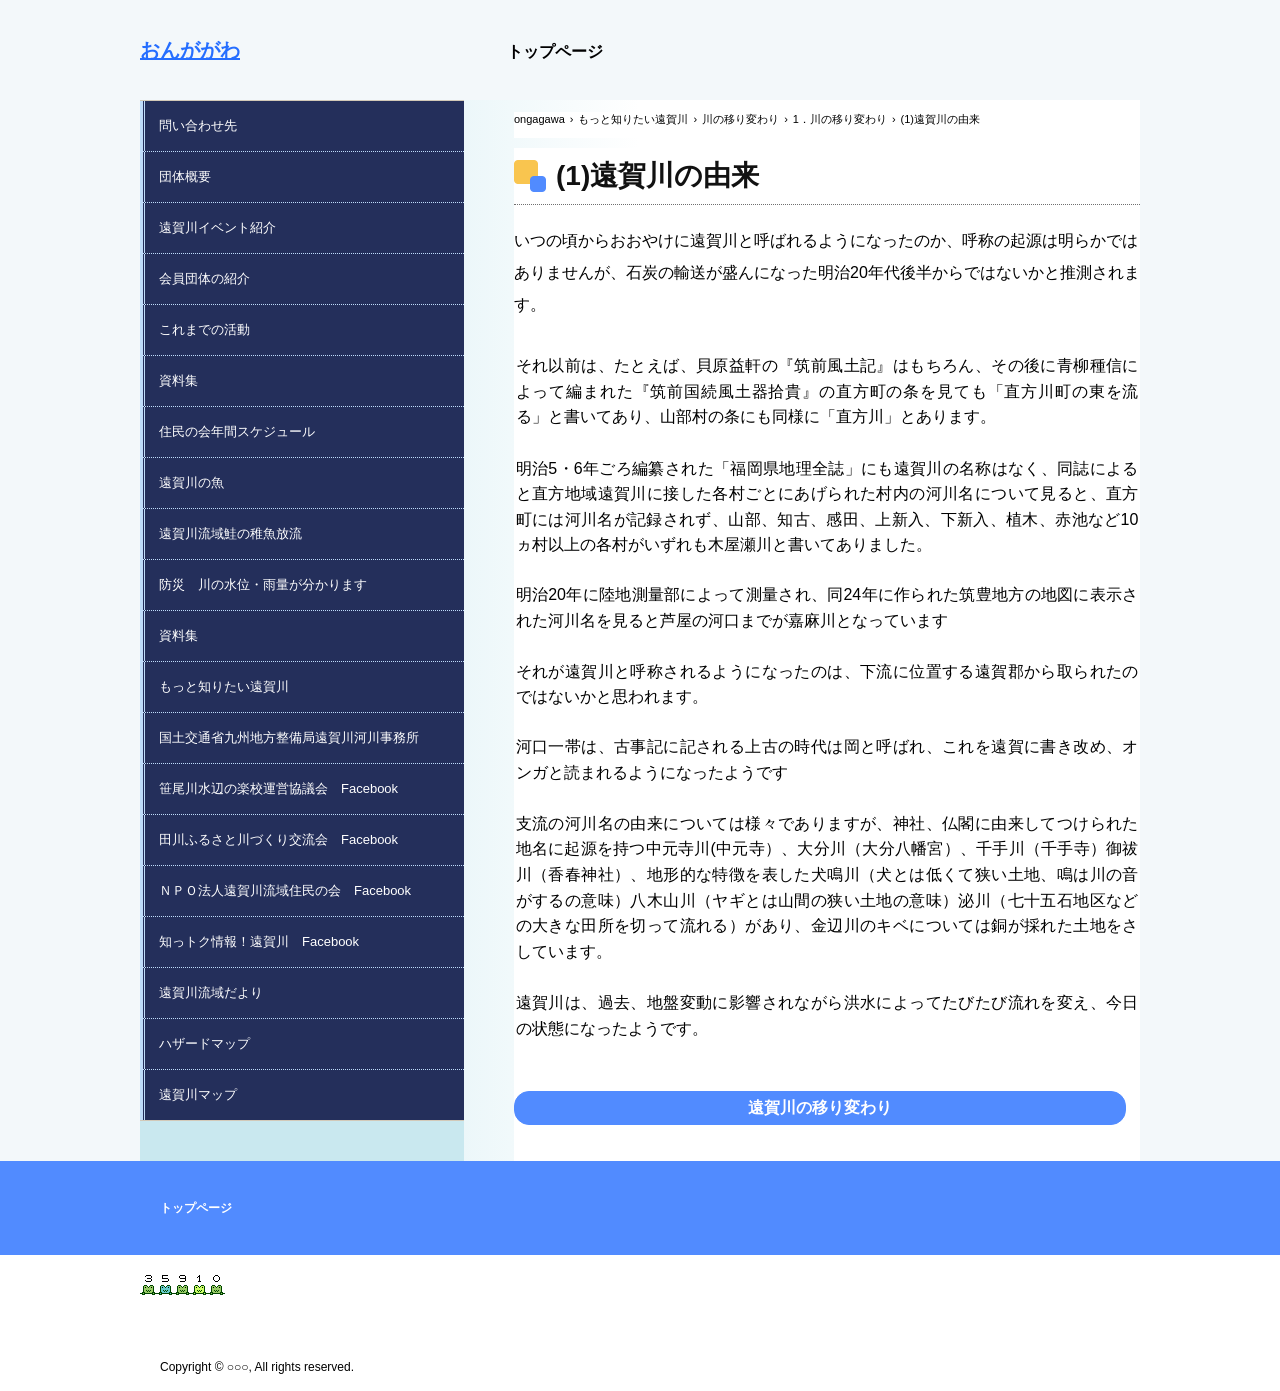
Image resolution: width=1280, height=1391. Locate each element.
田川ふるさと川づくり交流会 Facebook (278, 839)
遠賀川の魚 (191, 482)
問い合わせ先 (198, 125)
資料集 (178, 380)
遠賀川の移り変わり (820, 1107)
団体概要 (185, 176)
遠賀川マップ (198, 1094)
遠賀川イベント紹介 (217, 227)
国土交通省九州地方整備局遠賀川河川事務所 (289, 737)
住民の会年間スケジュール (237, 431)
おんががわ (190, 50)
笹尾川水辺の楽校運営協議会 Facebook (278, 788)
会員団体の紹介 (204, 278)
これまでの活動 (204, 329)
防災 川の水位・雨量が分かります (263, 584)
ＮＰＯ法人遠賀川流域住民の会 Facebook (285, 890)
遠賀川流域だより (211, 992)
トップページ (555, 51)
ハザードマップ (204, 1043)
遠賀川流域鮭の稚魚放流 (230, 533)
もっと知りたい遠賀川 (224, 686)
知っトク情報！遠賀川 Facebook (259, 941)
